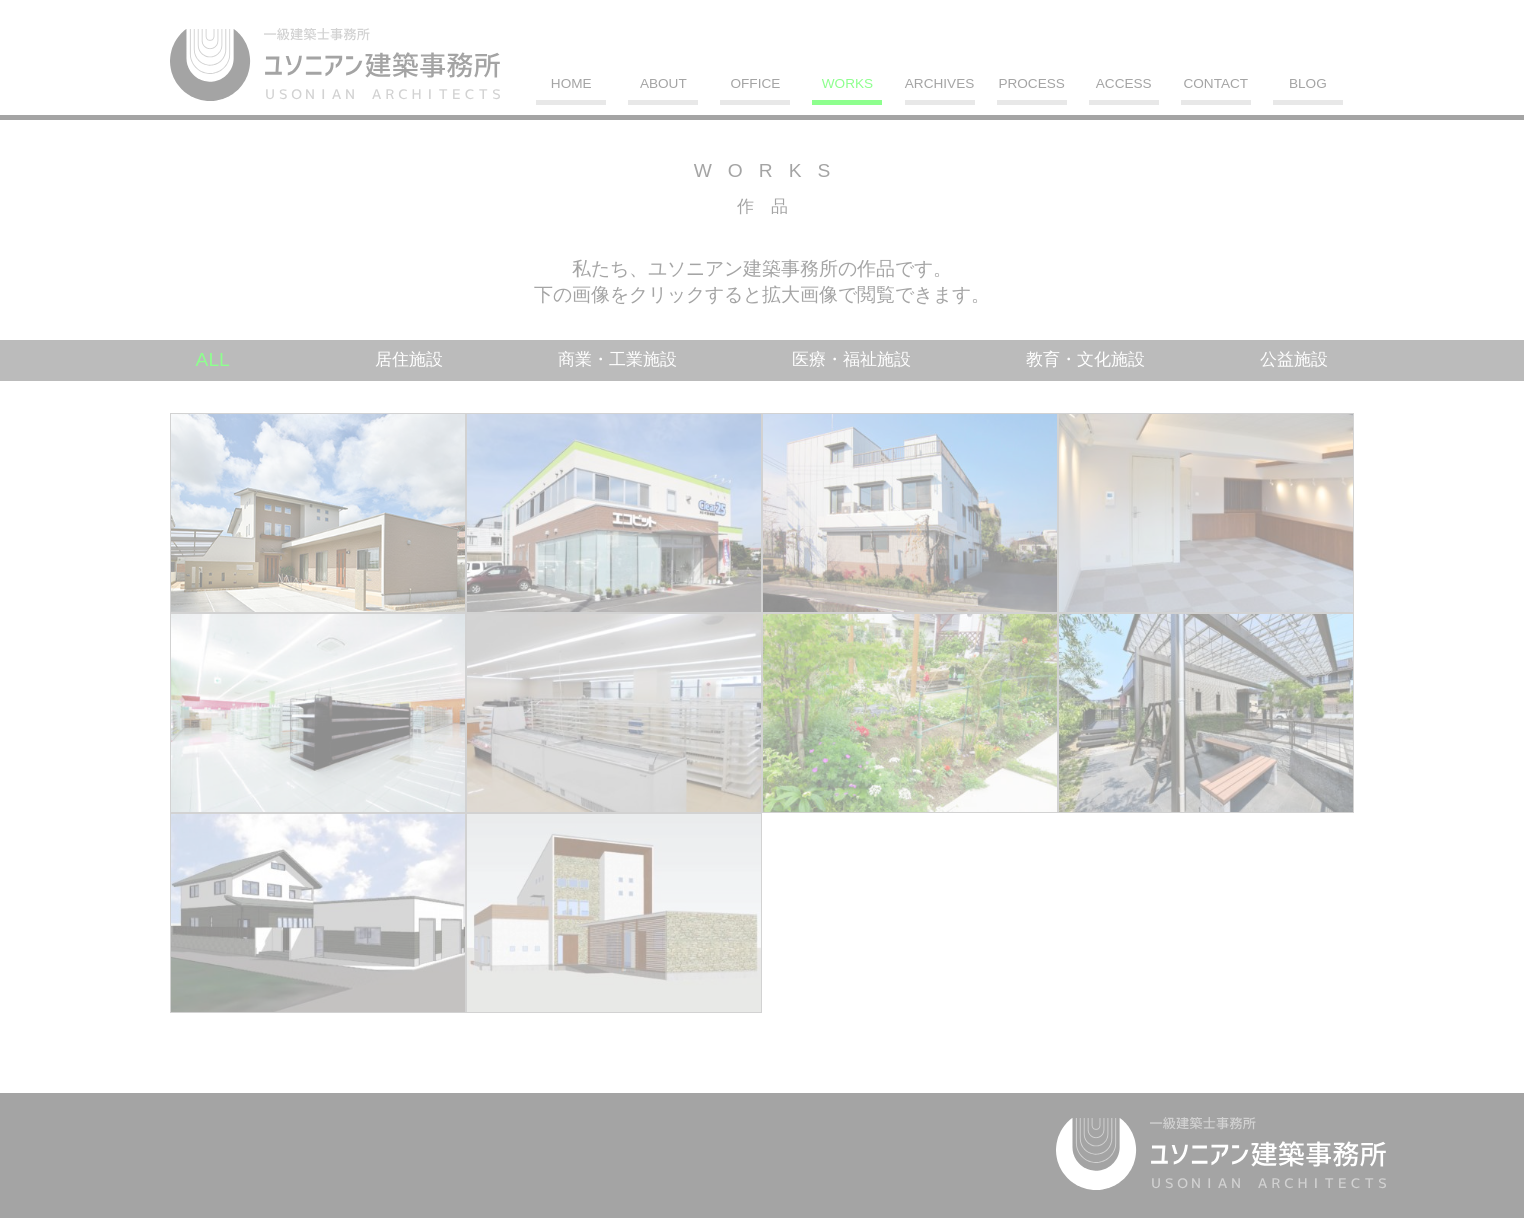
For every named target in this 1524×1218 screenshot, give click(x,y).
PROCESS (1031, 84)
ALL (213, 359)
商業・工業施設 (617, 359)
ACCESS (1124, 84)
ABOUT (663, 84)
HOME (571, 84)
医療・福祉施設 (851, 359)
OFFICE (755, 84)
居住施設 (409, 359)
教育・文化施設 (1085, 359)
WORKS (847, 84)
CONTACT (1215, 84)
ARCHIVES (940, 84)
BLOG (1308, 84)
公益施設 (1294, 359)
